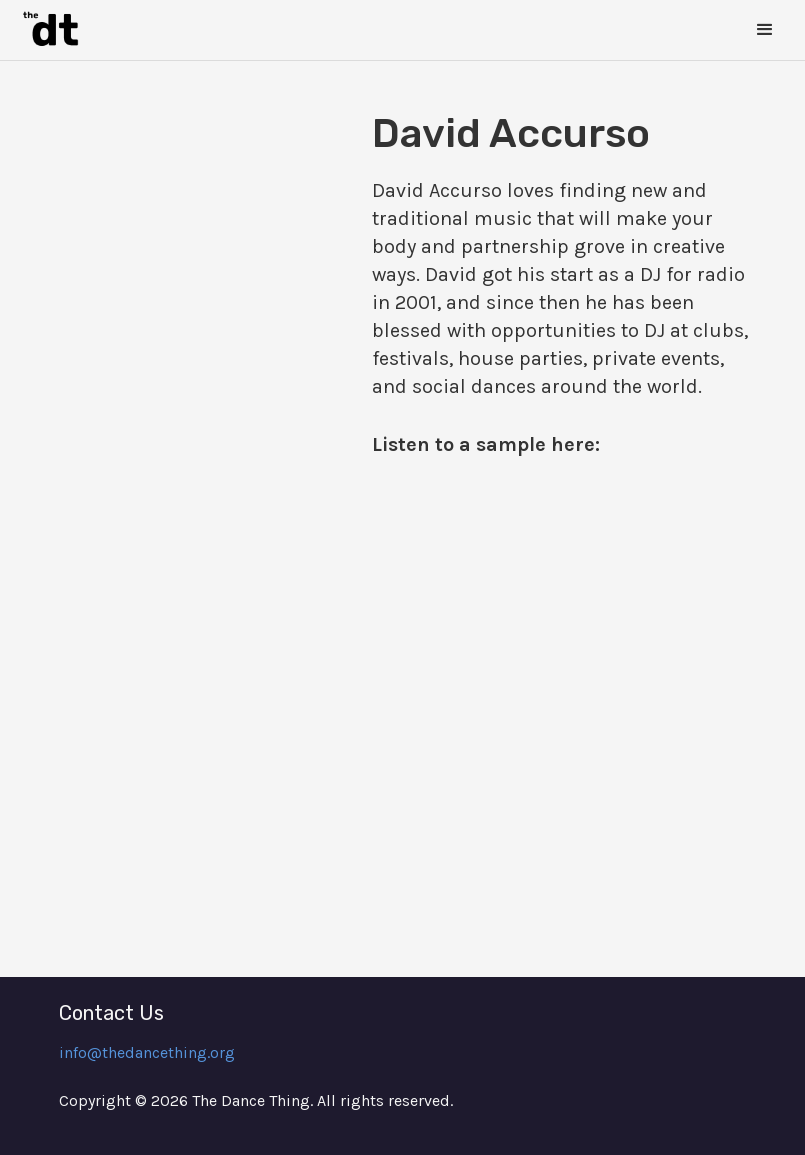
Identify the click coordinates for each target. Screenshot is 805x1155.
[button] (765, 30)
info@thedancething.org (147, 1052)
